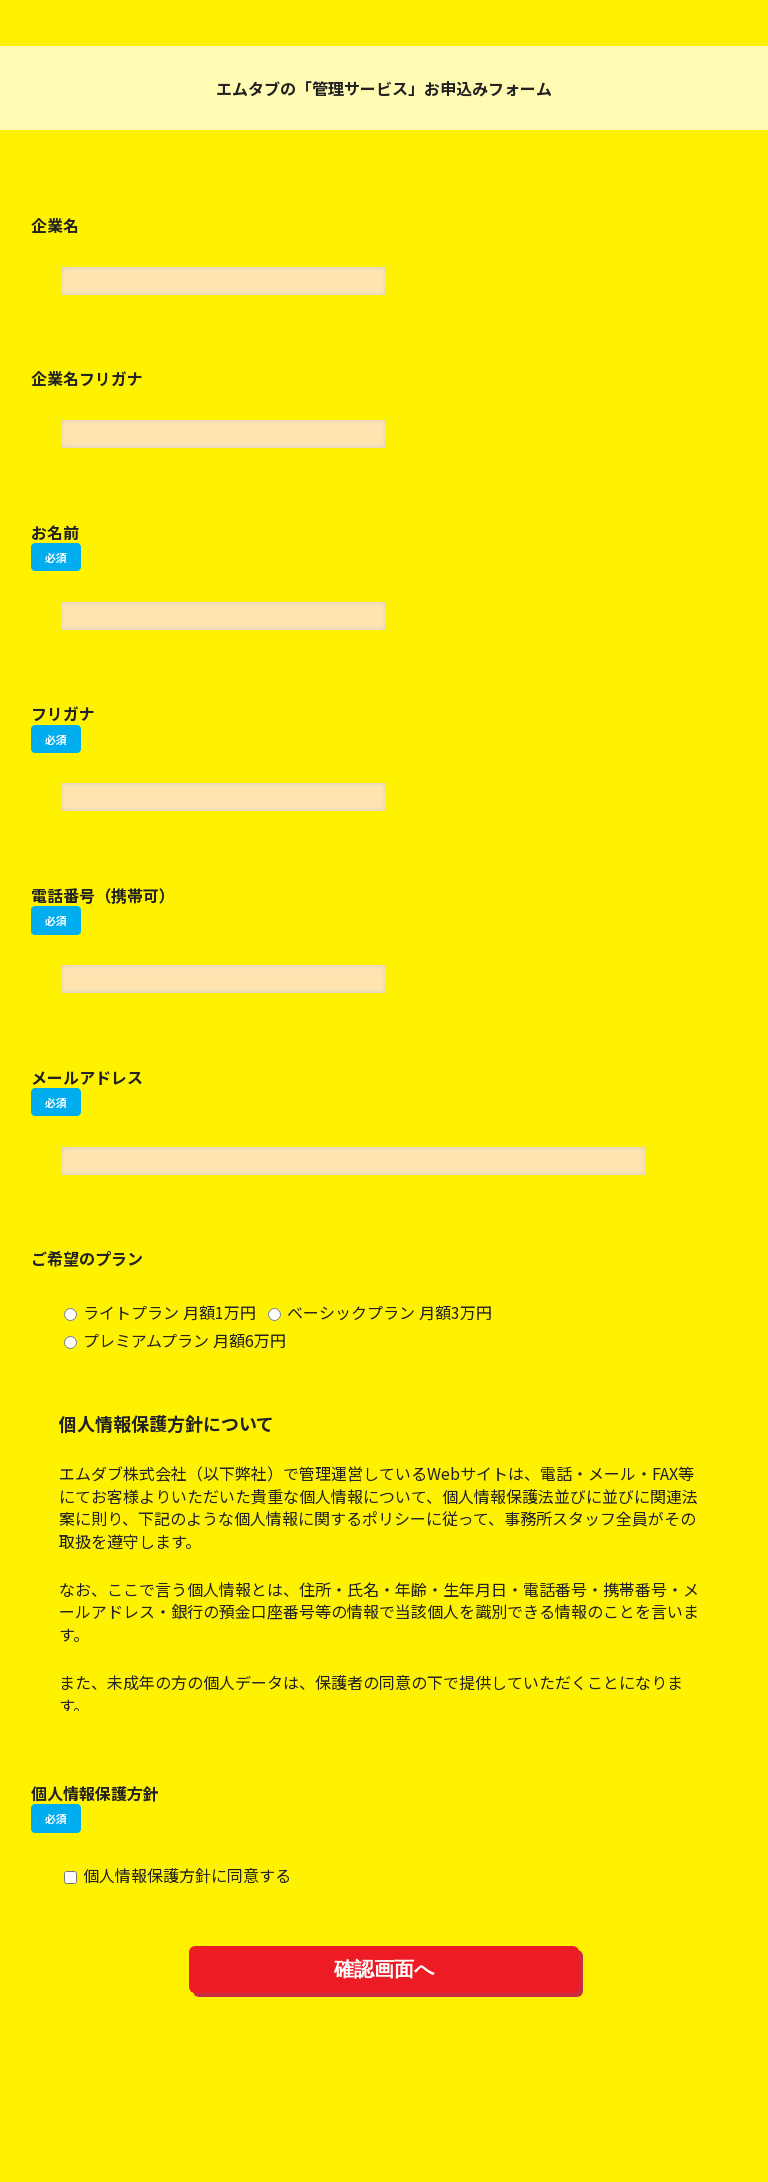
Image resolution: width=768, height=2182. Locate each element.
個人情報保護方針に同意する (177, 1875)
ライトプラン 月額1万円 (160, 1312)
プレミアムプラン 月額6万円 (175, 1340)
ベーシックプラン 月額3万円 (380, 1312)
